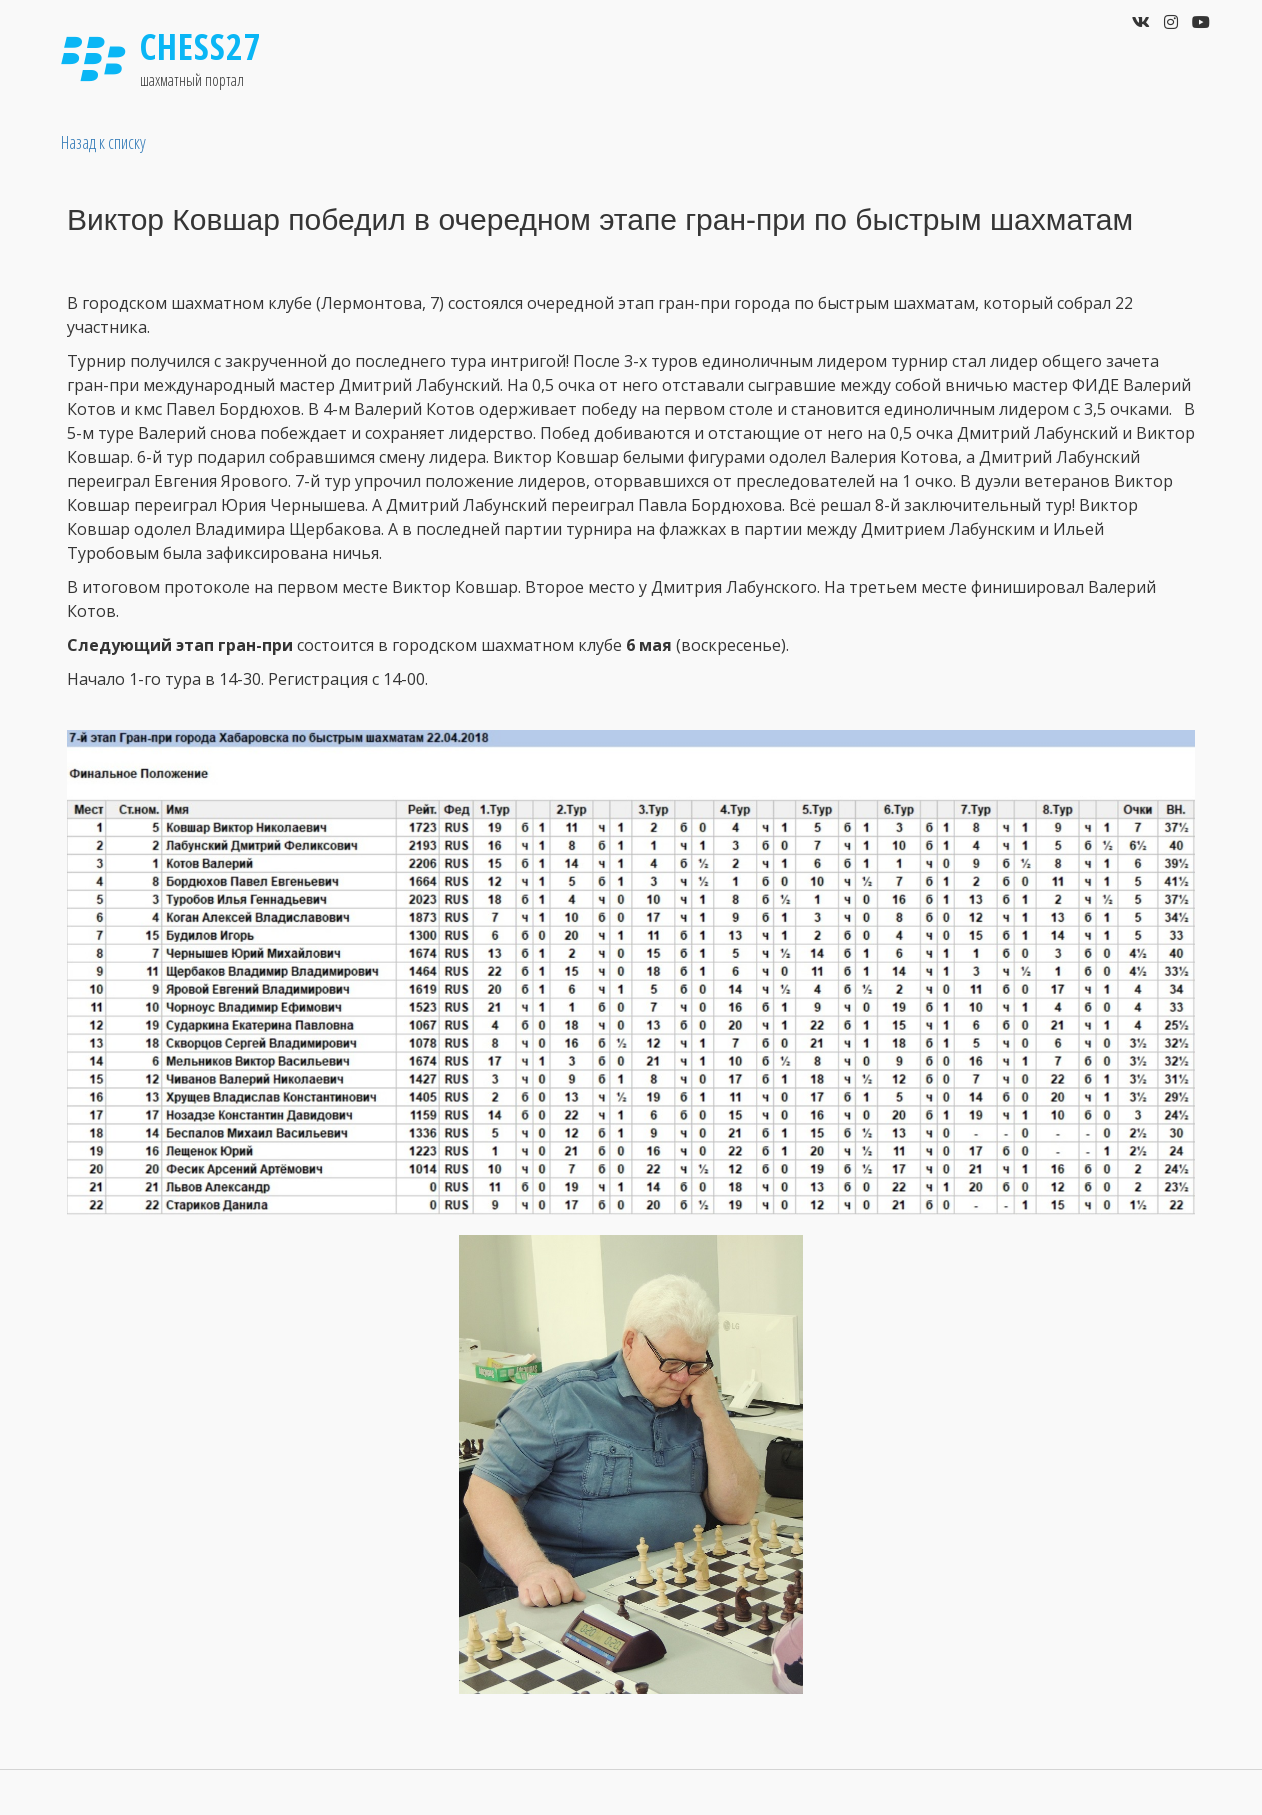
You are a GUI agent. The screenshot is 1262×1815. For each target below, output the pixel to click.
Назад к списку (103, 142)
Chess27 (201, 46)
